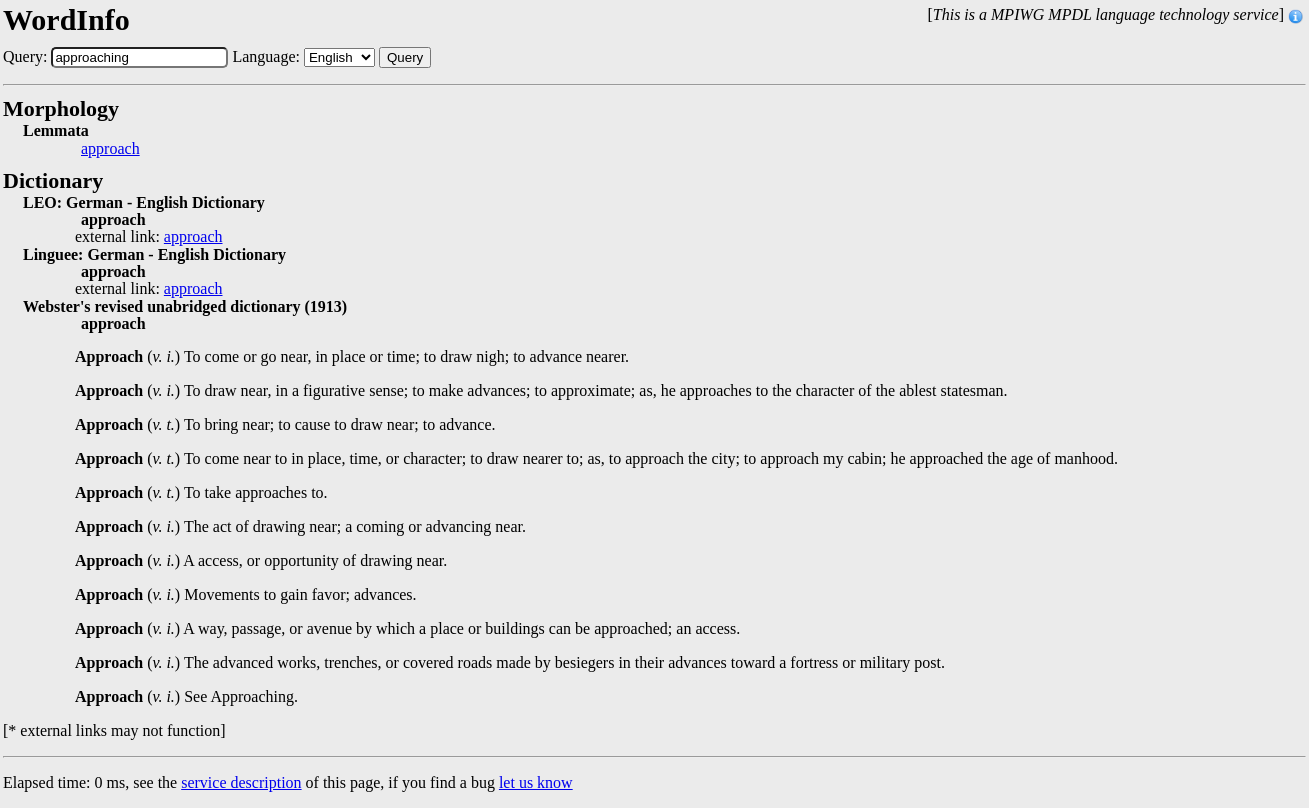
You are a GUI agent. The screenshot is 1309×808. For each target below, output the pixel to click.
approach (110, 149)
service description (241, 782)
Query (405, 57)
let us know (536, 782)
